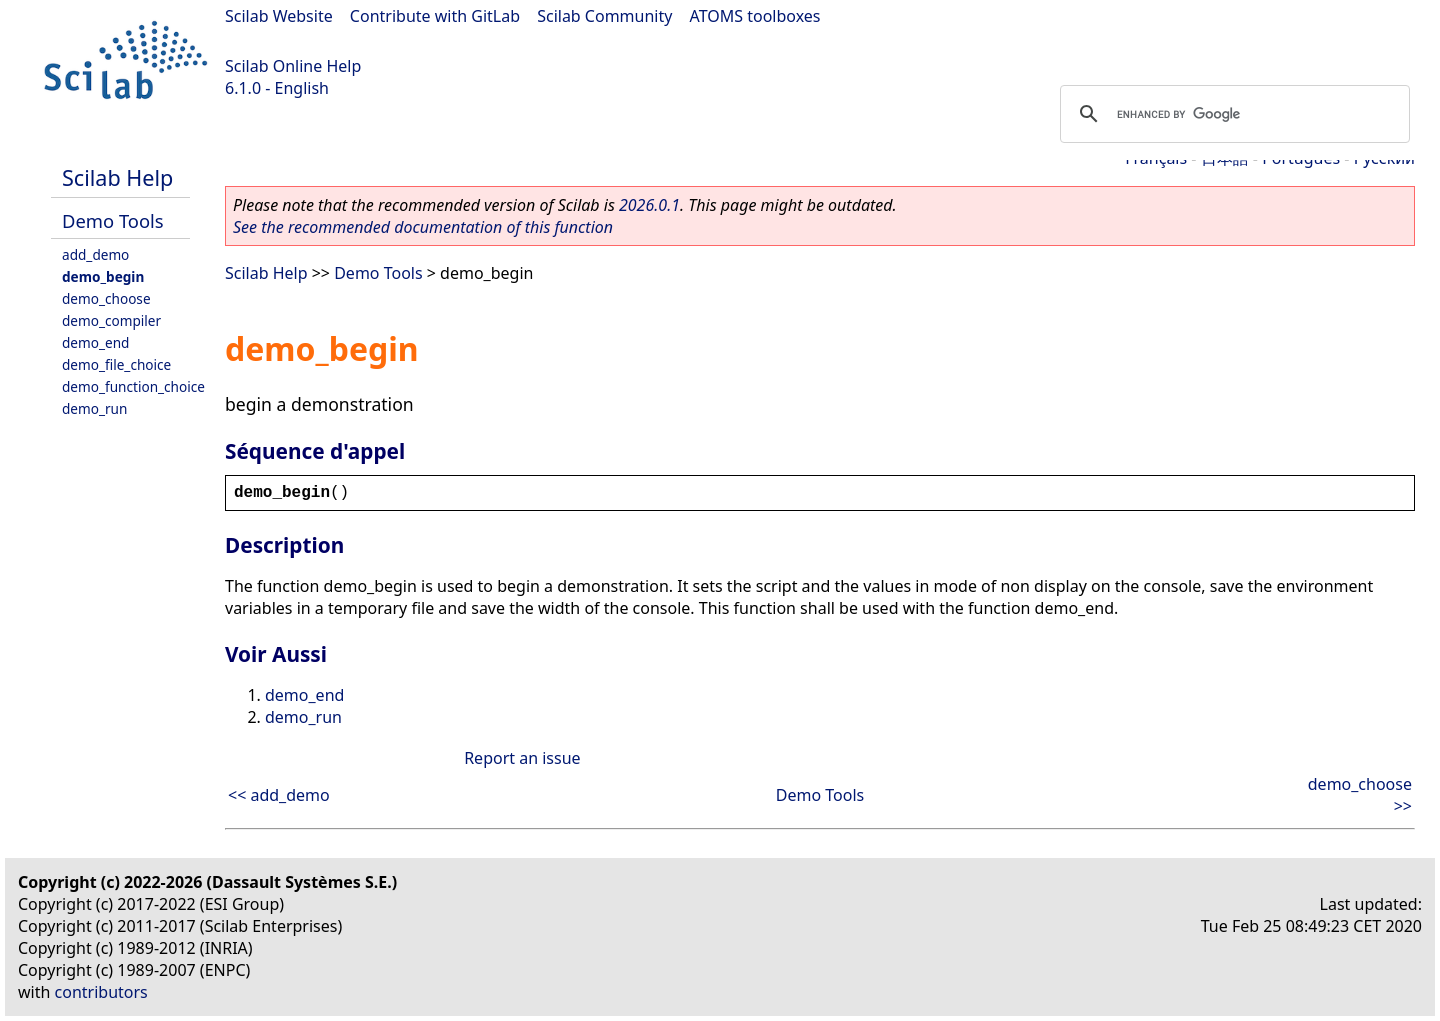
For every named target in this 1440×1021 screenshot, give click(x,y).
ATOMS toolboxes (755, 16)
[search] (1232, 114)
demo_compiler (111, 320)
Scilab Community (604, 16)
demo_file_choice (116, 364)
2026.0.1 (649, 205)
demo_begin (103, 276)
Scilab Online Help (293, 66)
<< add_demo (279, 795)
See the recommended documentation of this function (423, 227)
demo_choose (106, 298)
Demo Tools (113, 220)
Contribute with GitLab (435, 16)
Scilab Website (279, 16)
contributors (101, 992)
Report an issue (522, 758)
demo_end (95, 342)
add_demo (95, 254)
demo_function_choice (133, 386)
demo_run (94, 408)
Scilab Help (117, 177)
